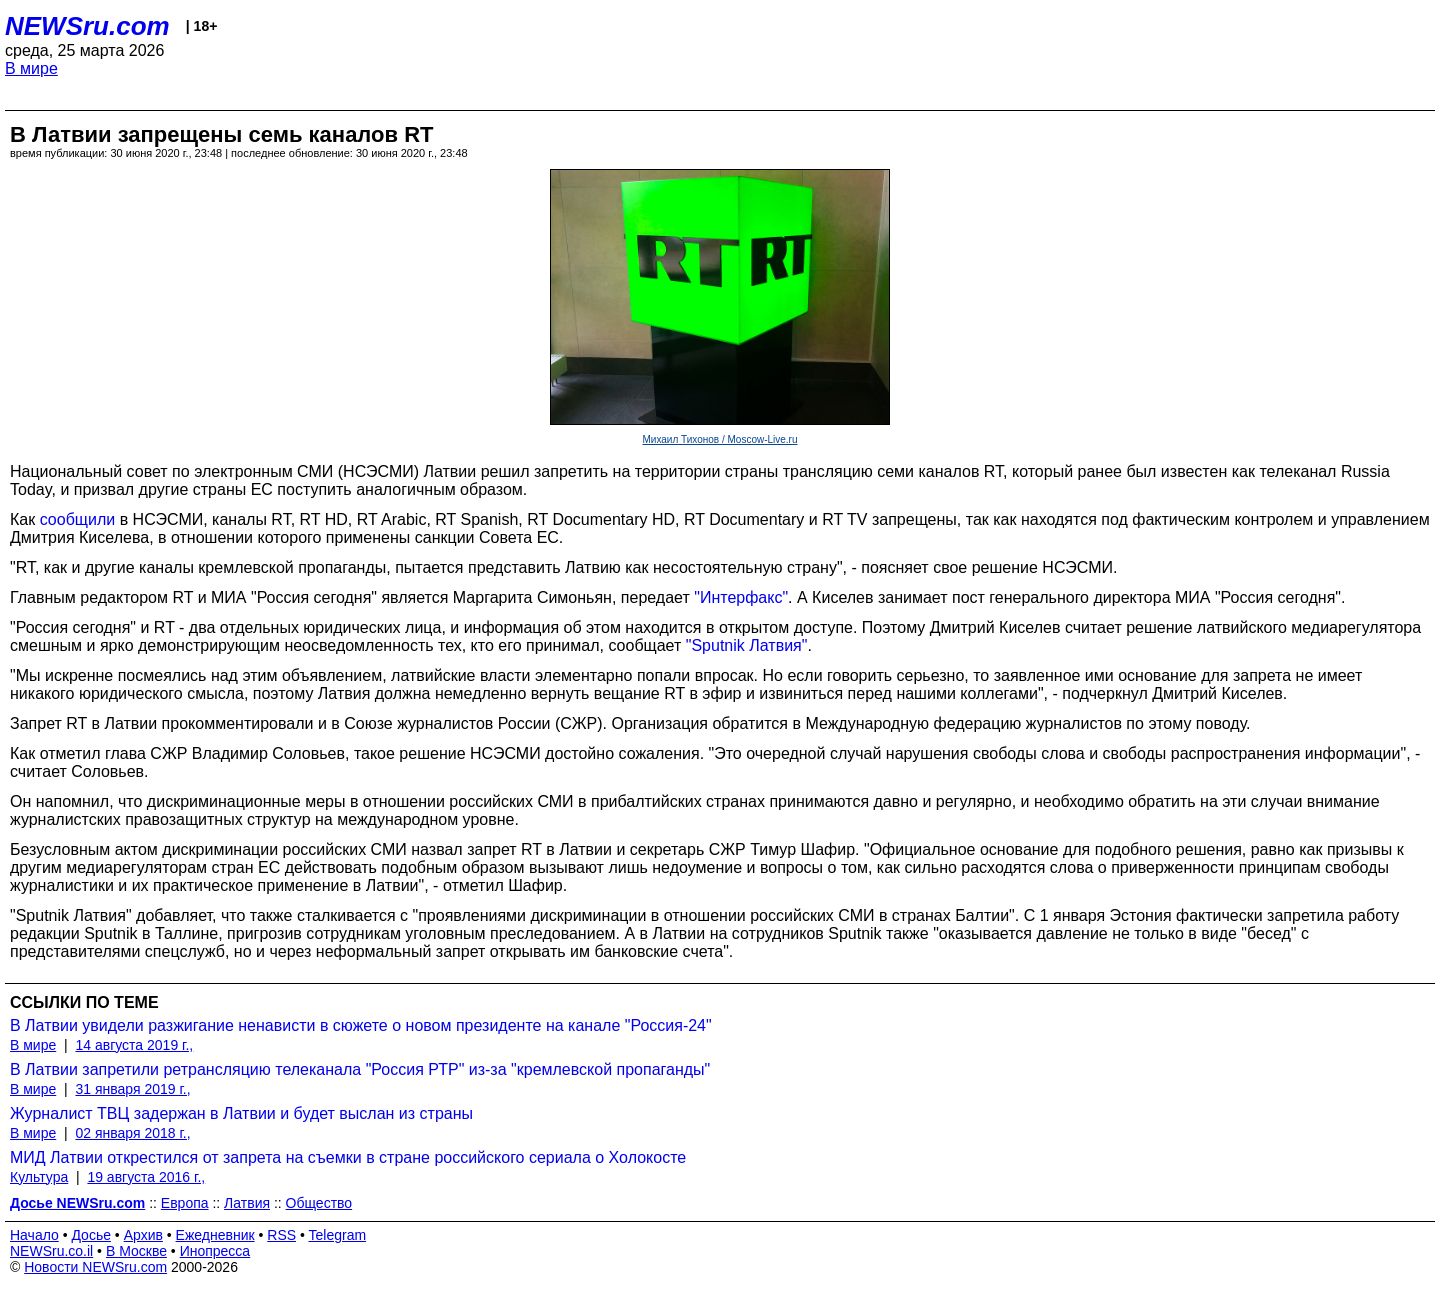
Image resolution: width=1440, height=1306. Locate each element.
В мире (31, 68)
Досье (91, 1235)
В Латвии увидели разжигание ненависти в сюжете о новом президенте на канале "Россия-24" (361, 1025)
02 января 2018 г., (132, 1133)
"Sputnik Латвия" (747, 645)
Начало (34, 1235)
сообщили (78, 519)
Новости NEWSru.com (95, 1267)
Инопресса (215, 1251)
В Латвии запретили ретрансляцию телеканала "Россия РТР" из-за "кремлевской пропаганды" (360, 1069)
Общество (319, 1203)
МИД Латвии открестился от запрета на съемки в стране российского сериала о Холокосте (348, 1157)
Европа (185, 1203)
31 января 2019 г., (132, 1089)
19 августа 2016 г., (146, 1177)
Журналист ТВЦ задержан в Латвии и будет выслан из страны (241, 1113)
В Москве (136, 1251)
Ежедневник (215, 1235)
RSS (281, 1235)
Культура (39, 1177)
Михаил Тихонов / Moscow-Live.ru (719, 439)
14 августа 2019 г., (134, 1045)
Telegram (338, 1235)
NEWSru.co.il (51, 1251)
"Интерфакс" (741, 597)
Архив (143, 1235)
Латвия (247, 1203)
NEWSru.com (87, 26)
